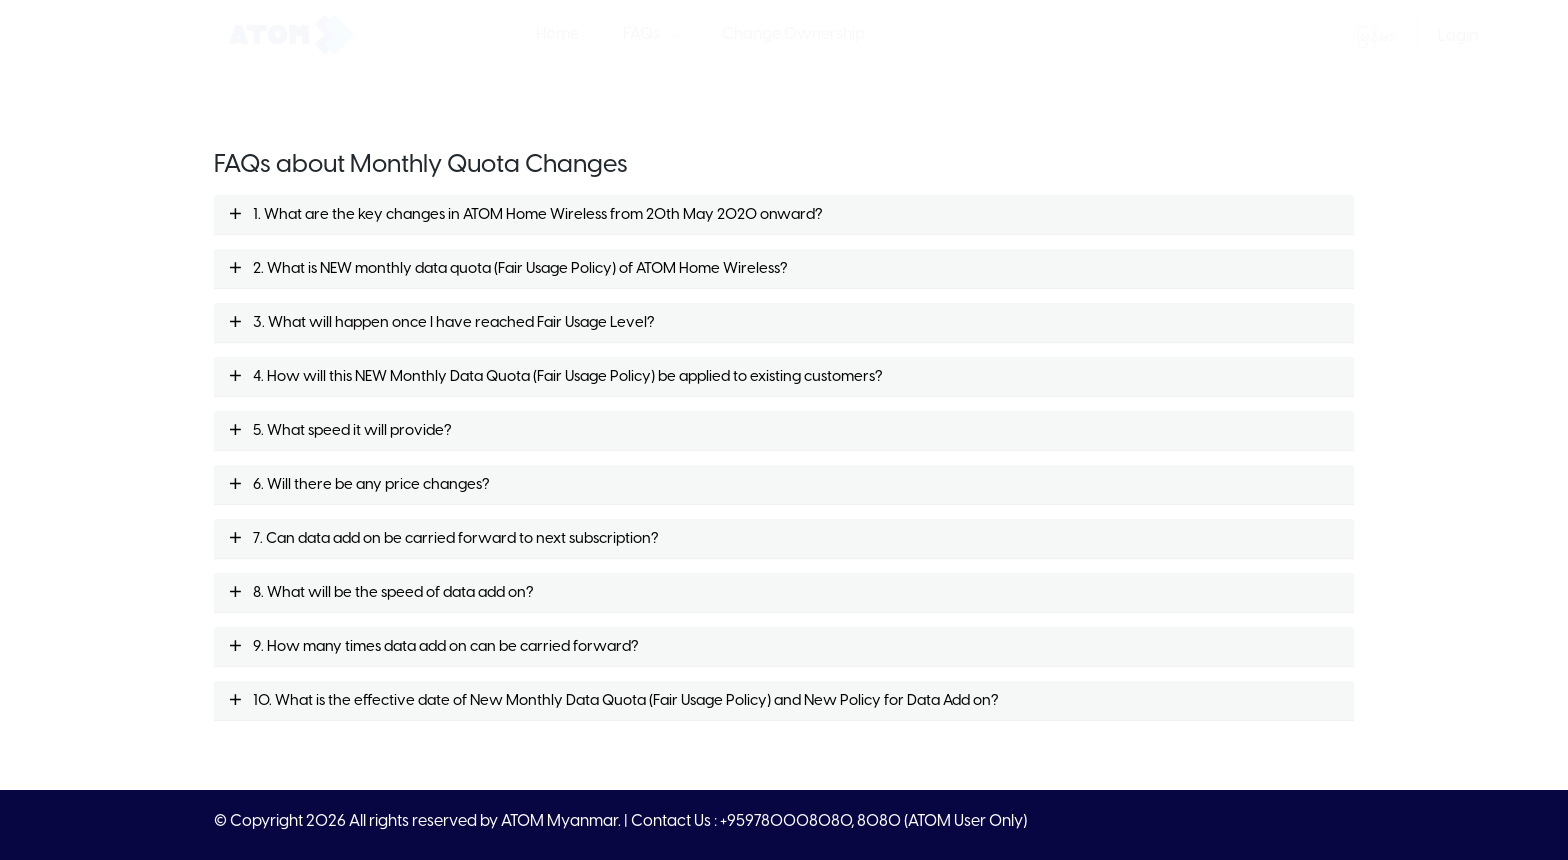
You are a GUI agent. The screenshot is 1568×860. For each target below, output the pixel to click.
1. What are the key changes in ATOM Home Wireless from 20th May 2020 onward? (525, 215)
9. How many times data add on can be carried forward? (433, 647)
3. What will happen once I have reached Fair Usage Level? (441, 323)
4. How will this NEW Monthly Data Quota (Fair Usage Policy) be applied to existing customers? (555, 377)
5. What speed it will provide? (340, 431)
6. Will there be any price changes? (359, 485)
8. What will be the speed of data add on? (381, 593)
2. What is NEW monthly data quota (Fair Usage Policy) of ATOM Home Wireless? (508, 269)
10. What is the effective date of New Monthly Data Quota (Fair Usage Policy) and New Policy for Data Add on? (613, 701)
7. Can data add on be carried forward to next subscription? (443, 539)
